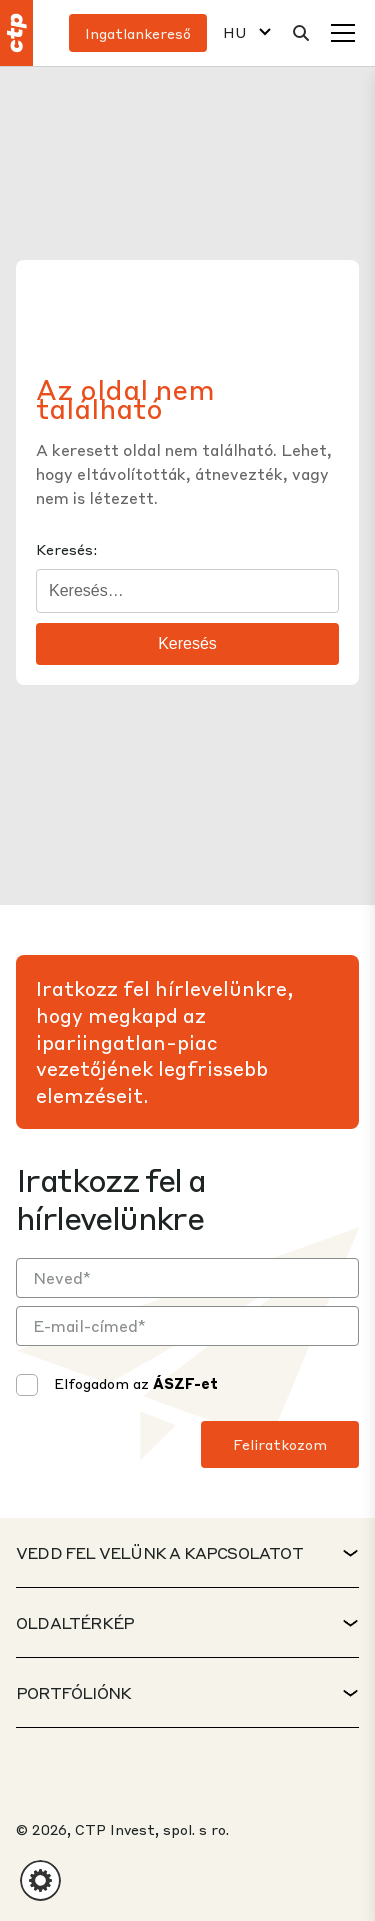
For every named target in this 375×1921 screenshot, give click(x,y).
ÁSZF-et (185, 1383)
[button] (40, 1880)
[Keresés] (301, 33)
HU (235, 32)
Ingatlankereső (138, 33)
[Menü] (343, 33)
